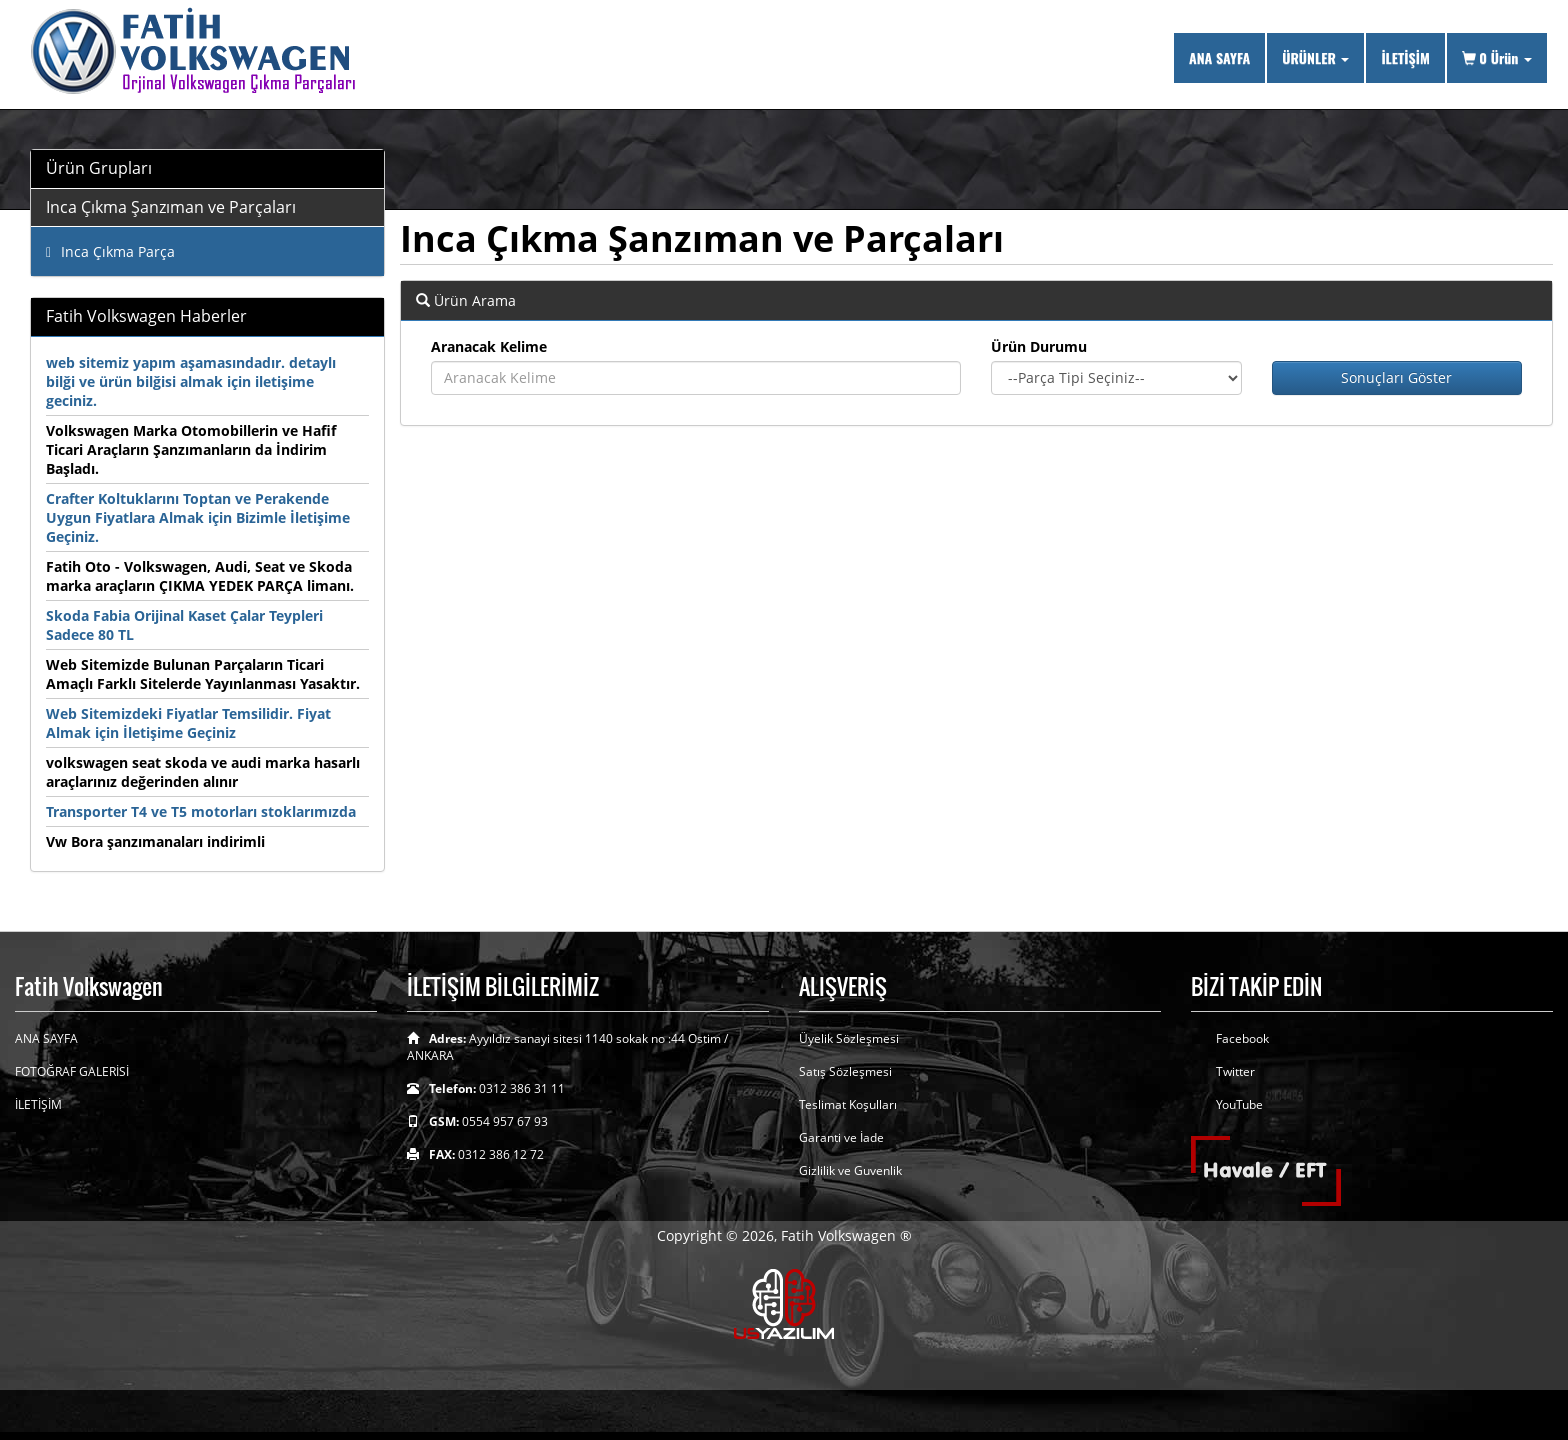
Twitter (1235, 1071)
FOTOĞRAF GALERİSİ (72, 1071)
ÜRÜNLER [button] (1315, 57)
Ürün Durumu (1039, 346)
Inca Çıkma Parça (110, 251)
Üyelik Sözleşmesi (849, 1038)
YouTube (1239, 1104)
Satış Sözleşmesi (845, 1071)
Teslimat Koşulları (848, 1104)
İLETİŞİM (1405, 57)
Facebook (1242, 1038)
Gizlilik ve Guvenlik (850, 1170)
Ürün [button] (1497, 57)
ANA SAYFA (1219, 57)
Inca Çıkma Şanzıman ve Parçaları (171, 207)
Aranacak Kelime (489, 346)
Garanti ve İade (841, 1137)
